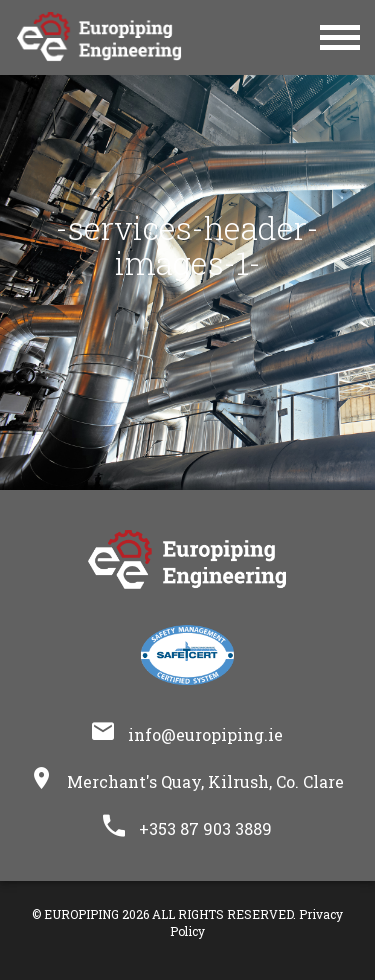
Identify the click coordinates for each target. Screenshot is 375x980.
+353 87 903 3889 (205, 828)
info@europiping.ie (205, 734)
